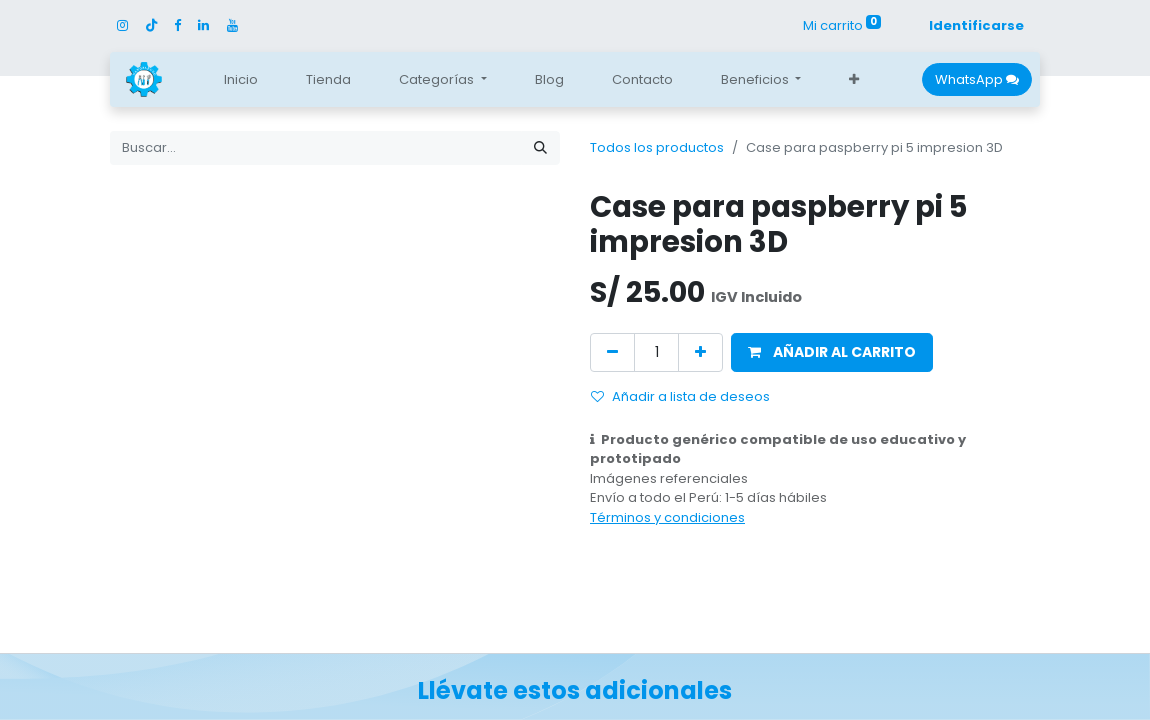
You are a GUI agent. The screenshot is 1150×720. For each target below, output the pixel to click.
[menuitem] (241, 80)
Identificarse (976, 25)
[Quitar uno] (612, 352)
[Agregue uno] (700, 352)
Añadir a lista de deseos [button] (680, 396)
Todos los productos (657, 147)
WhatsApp (977, 79)
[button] (854, 80)
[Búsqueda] (540, 148)
